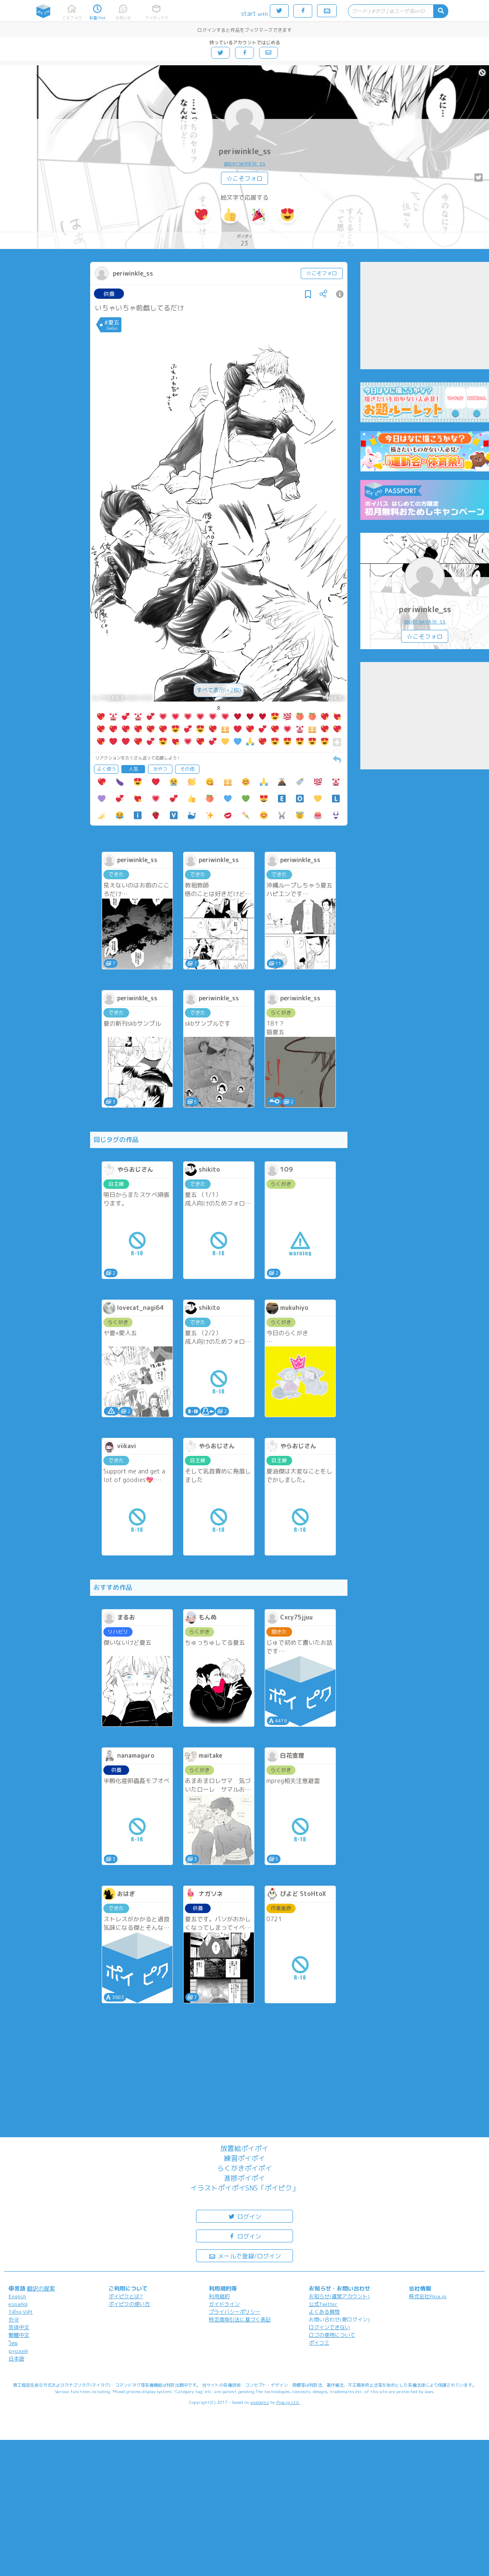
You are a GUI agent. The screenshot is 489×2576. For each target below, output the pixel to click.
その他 (187, 769)
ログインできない (329, 2327)
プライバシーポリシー (234, 2311)
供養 (109, 294)
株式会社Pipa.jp (428, 2296)
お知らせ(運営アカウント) (339, 2296)
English (17, 2296)
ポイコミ (319, 2342)
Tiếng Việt (21, 2311)
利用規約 (219, 2296)
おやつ (160, 769)
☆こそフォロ (244, 178)
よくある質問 (324, 2311)
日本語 (16, 2358)
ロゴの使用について (332, 2335)
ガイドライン (224, 2304)
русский (18, 2350)
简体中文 (19, 2327)
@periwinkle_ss (245, 163)
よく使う (106, 769)
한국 (14, 2319)
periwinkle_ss (245, 151)
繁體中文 (19, 2335)
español (18, 2304)
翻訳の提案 (41, 2288)
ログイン (244, 2216)
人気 (133, 769)
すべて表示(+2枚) (218, 690)
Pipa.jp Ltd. (288, 2402)
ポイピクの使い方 (129, 2304)
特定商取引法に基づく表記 (240, 2319)
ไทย (13, 2343)
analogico (260, 2402)
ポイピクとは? (126, 2296)
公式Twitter (323, 2304)
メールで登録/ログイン (244, 2255)
